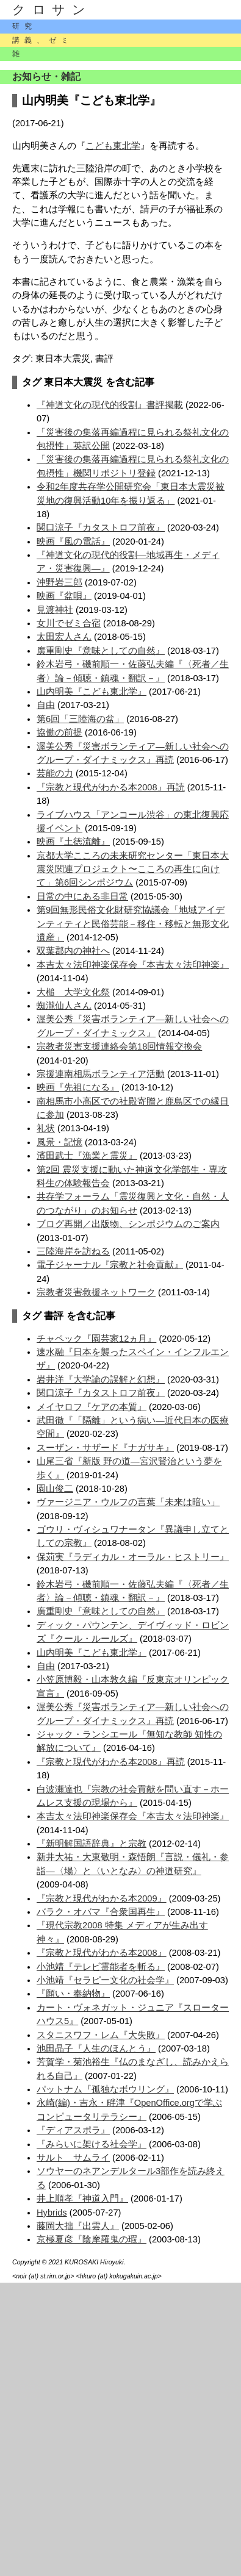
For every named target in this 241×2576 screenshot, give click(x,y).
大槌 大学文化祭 (73, 992)
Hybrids (52, 2212)
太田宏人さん (64, 637)
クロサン (52, 9)
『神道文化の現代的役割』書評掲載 (110, 405)
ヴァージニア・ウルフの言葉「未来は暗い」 (128, 1502)
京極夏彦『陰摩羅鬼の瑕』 (91, 2239)
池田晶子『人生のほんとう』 (96, 2048)
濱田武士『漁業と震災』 (87, 1156)
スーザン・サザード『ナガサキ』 (105, 1448)
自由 (46, 705)
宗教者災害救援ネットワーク (96, 1292)
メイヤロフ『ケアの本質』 (91, 1407)
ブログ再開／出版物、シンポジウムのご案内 (128, 1224)
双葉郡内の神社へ (73, 951)
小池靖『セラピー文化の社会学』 (105, 1980)
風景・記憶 (59, 1142)
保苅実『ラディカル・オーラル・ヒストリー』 (133, 1557)
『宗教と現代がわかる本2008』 (102, 1953)
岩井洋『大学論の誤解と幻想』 (101, 1379)
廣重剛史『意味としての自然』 (101, 651)
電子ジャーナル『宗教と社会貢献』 (110, 1265)
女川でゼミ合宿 (69, 623)
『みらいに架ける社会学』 (91, 2144)
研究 (24, 26)
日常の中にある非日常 (82, 896)
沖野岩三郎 (59, 582)
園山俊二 (55, 1489)
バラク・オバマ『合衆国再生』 (101, 1912)
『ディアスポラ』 (73, 2130)
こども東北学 (112, 146)
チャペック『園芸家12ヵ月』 (96, 1338)
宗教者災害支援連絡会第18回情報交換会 (119, 1046)
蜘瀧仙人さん (64, 1006)
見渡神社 (55, 610)
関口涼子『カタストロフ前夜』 (101, 527)
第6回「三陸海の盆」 (80, 719)
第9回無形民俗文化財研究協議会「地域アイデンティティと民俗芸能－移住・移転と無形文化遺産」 (133, 923)
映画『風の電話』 (73, 541)
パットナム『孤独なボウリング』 (105, 2089)
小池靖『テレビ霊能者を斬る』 (101, 1967)
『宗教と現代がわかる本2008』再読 (111, 787)
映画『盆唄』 (64, 596)
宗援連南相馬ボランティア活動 (101, 1074)
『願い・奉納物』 (73, 1993)
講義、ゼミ (42, 40)
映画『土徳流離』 (73, 841)
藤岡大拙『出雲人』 (78, 2226)
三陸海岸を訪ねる (73, 1251)
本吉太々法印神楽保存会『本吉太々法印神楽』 (133, 965)
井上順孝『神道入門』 (82, 2198)
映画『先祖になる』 (78, 1087)
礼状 (46, 1128)
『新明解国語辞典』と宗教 (91, 1843)
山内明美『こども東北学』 (91, 691)
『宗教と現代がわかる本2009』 (102, 1898)
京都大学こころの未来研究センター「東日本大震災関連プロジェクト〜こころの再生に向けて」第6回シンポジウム (133, 869)
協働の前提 (59, 732)
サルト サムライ (73, 2158)
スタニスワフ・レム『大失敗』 (101, 2035)
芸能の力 (55, 773)
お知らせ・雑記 (46, 76)
